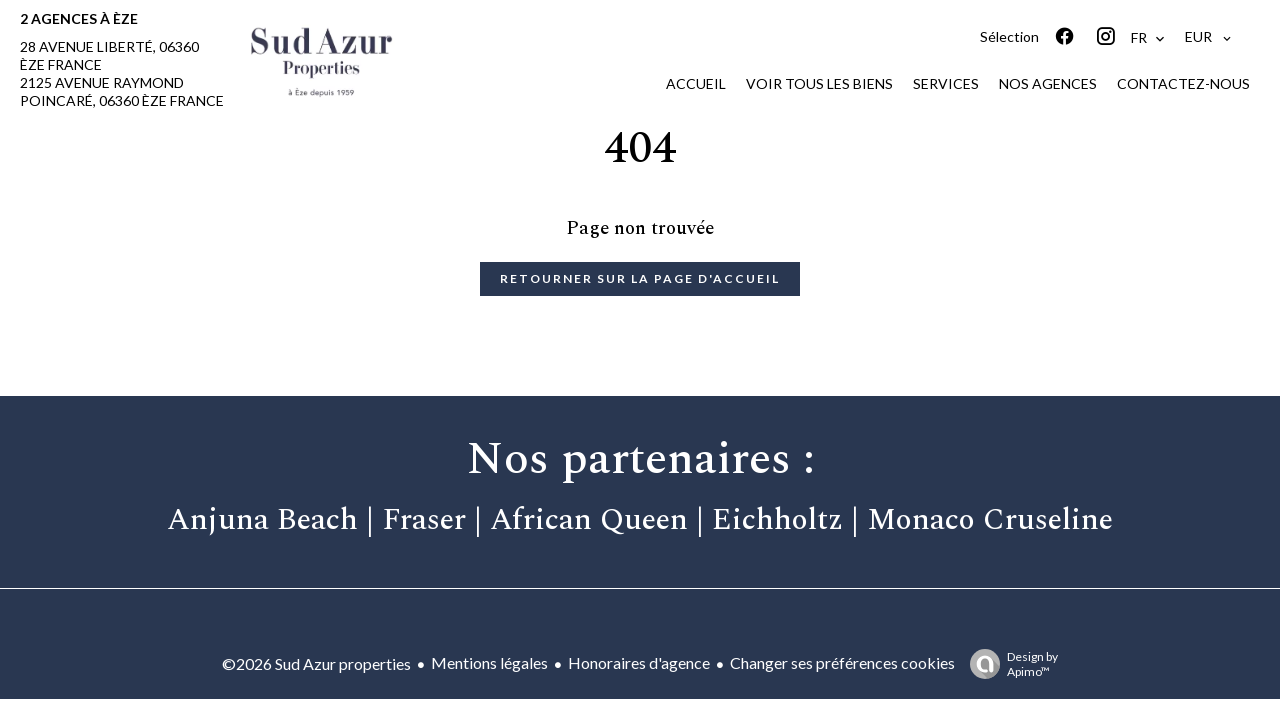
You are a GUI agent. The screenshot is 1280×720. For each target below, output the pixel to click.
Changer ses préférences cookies (842, 662)
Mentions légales (489, 662)
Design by (1009, 664)
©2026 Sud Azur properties (316, 663)
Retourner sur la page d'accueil (640, 278)
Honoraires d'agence (639, 662)
